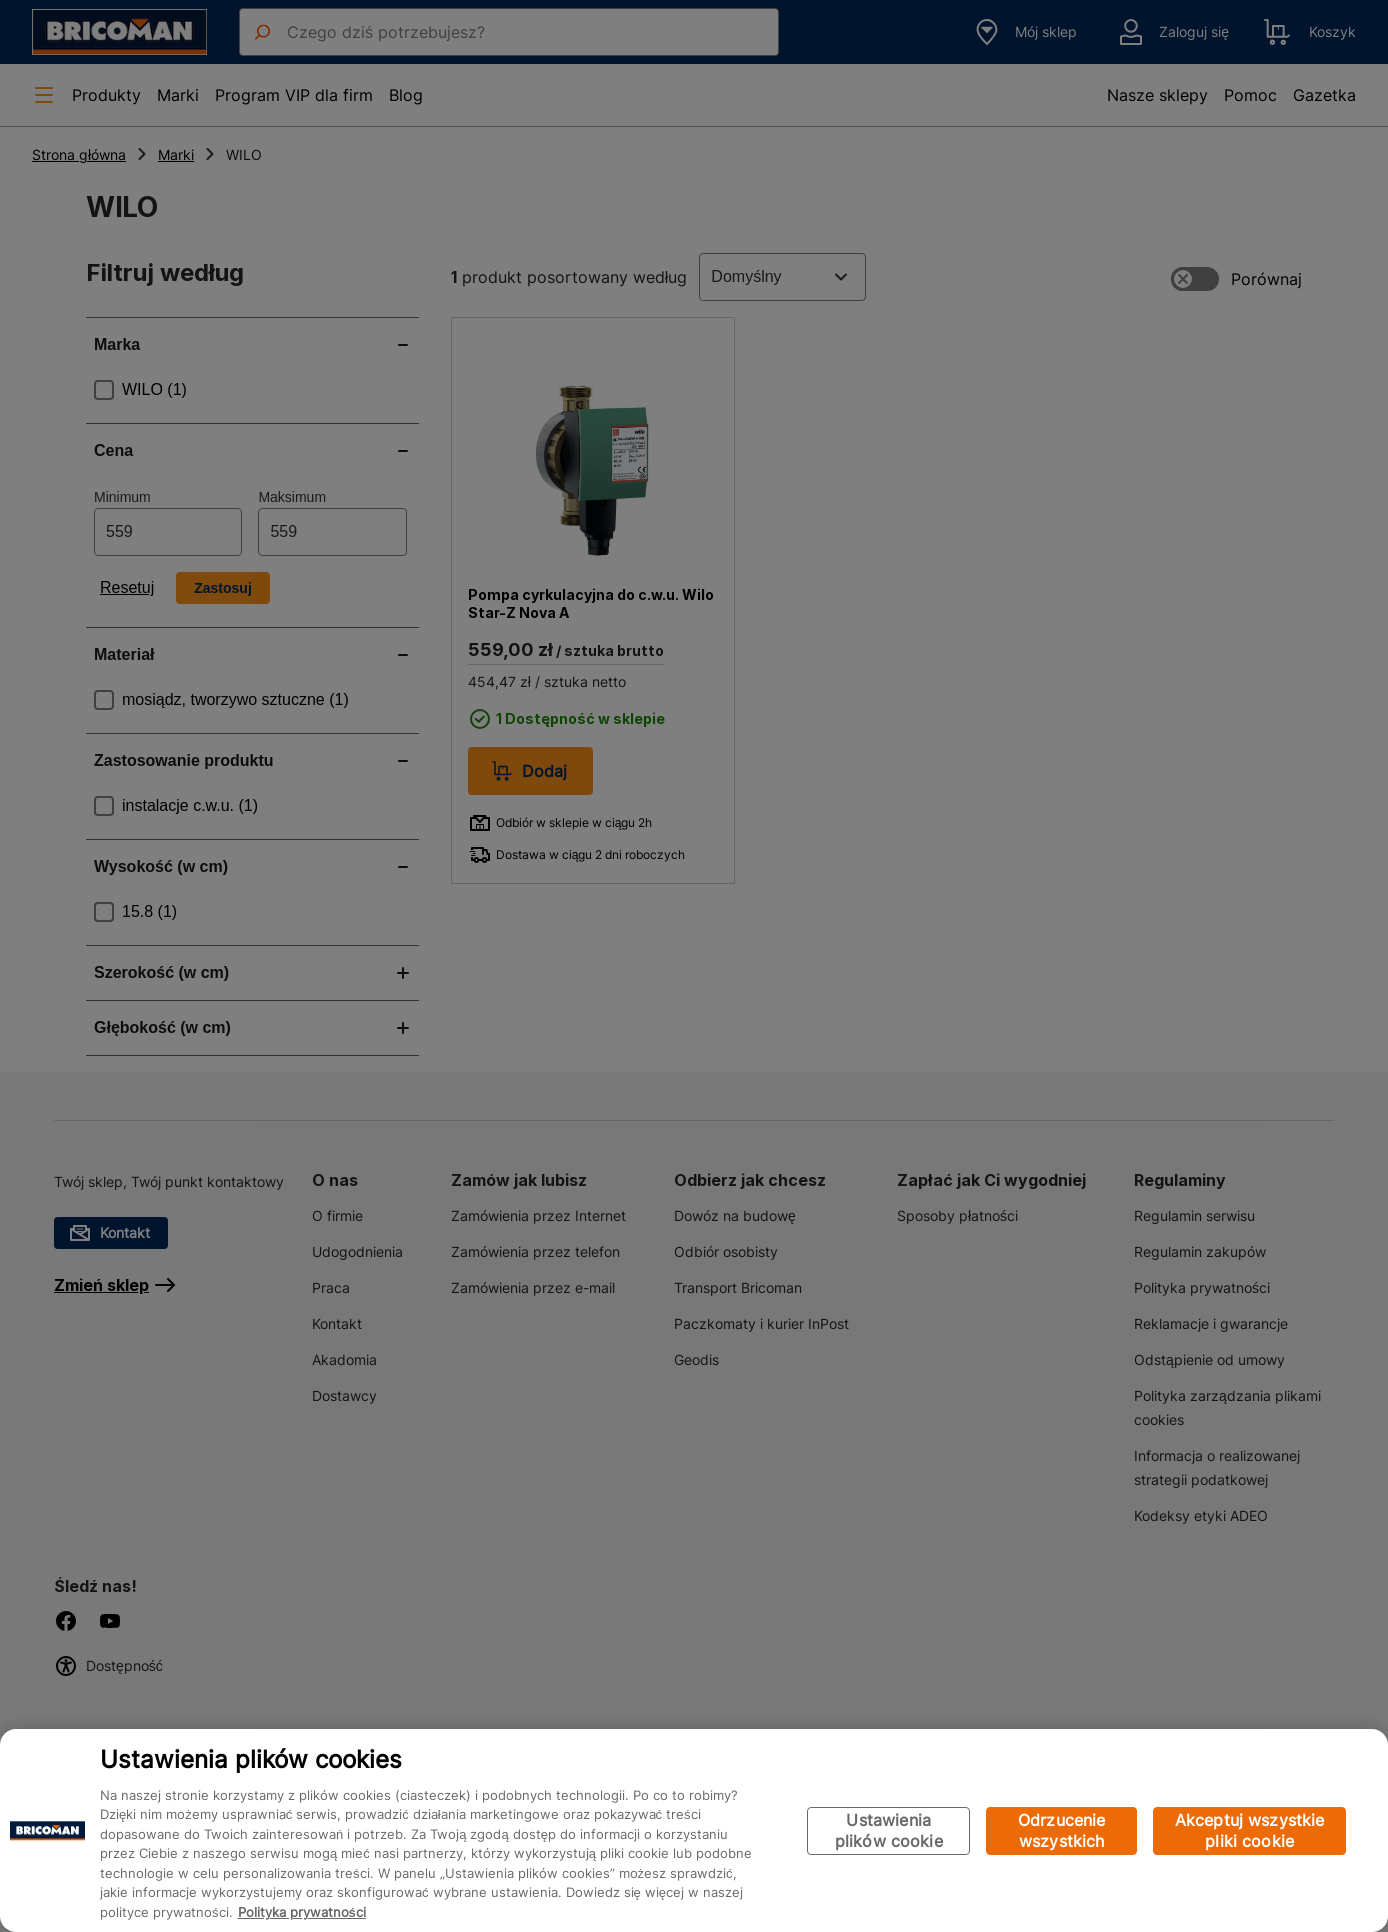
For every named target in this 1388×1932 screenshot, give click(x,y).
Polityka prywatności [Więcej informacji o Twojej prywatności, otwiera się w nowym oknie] (302, 1912)
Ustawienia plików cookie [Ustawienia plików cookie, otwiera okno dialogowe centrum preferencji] (889, 1830)
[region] (694, 1830)
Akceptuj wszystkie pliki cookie (1250, 1830)
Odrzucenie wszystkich (1062, 1830)
